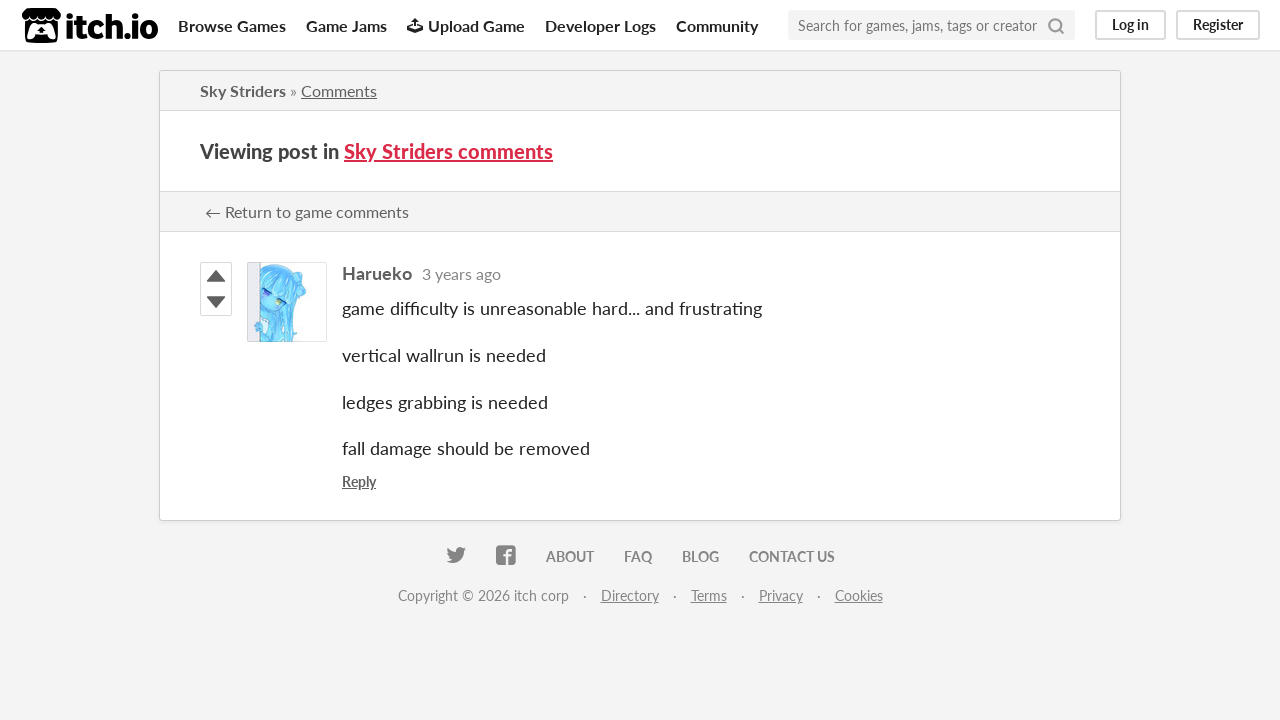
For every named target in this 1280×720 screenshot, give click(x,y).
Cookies (859, 595)
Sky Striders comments (448, 151)
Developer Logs (600, 25)
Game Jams (346, 25)
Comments (339, 90)
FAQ (638, 556)
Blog (700, 556)
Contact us (792, 556)
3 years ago (461, 273)
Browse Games (232, 25)
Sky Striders (243, 90)
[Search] (1056, 25)
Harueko (377, 273)
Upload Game (466, 25)
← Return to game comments (307, 211)
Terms (709, 595)
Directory (630, 595)
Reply (359, 481)
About (570, 556)
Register (1218, 24)
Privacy (781, 595)
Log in (1130, 24)
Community (717, 25)
